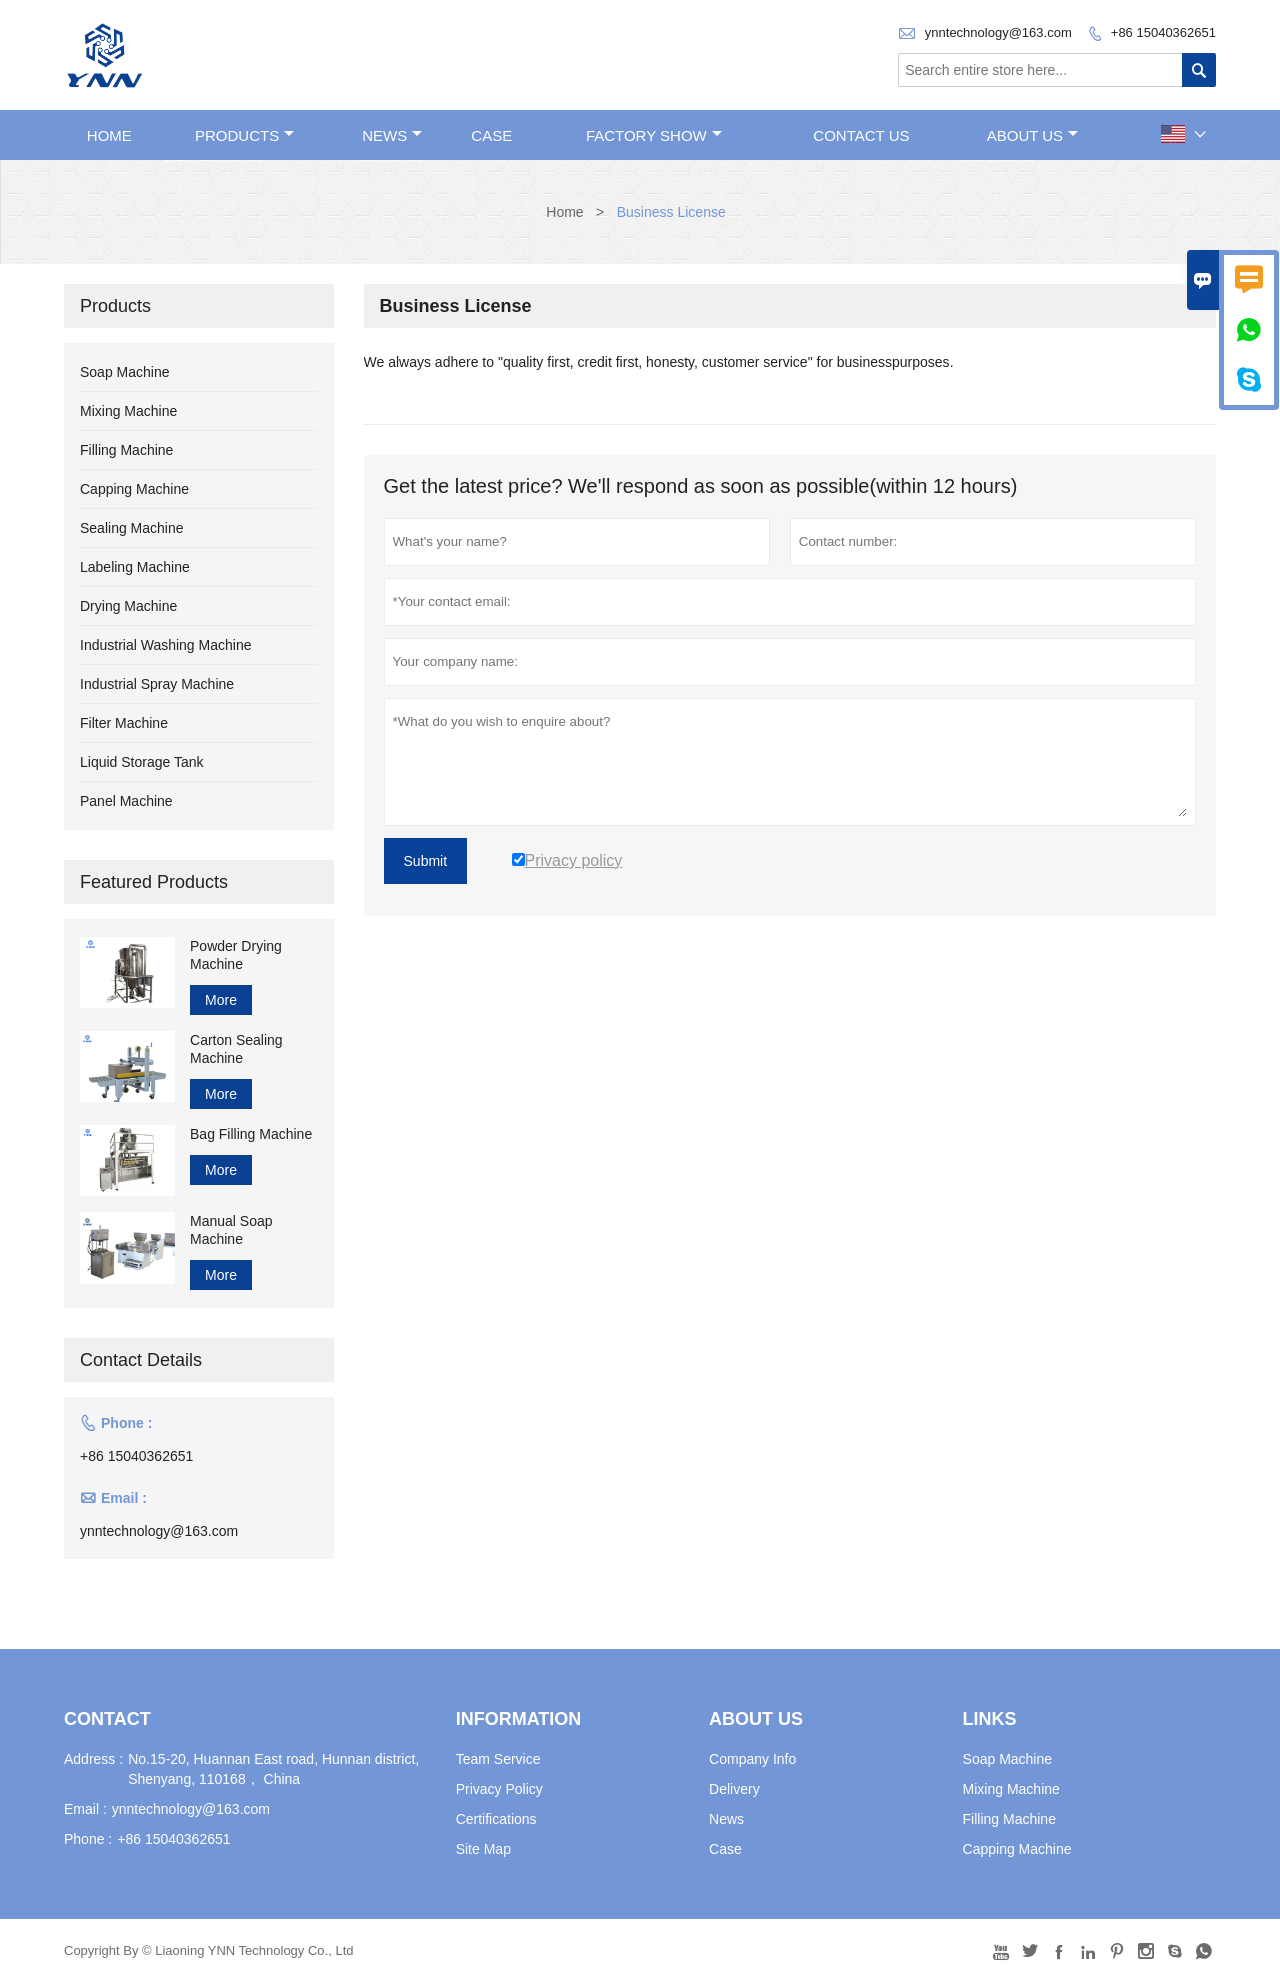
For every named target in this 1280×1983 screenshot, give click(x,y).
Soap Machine (125, 372)
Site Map (483, 1849)
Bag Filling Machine (251, 1134)
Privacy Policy (499, 1789)
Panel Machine (126, 801)
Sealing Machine (132, 528)
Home (109, 135)
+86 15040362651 (1163, 32)
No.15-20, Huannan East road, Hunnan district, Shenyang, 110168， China (273, 1769)
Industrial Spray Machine (157, 684)
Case (491, 135)
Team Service (498, 1759)
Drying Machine (128, 606)
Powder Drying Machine (236, 955)
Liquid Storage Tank (142, 762)
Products (244, 135)
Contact (107, 1719)
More (221, 1000)
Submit (426, 861)
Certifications (496, 1819)
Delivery (734, 1789)
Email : (85, 1809)
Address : (93, 1759)
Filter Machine (124, 723)
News (392, 135)
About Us (1032, 135)
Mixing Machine (128, 411)
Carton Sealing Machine (236, 1049)
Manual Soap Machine (231, 1230)
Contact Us (861, 135)
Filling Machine (126, 450)
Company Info (752, 1759)
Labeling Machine (135, 567)
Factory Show (654, 135)
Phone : (88, 1839)
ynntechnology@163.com (998, 32)
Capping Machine (134, 489)
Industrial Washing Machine (165, 645)
